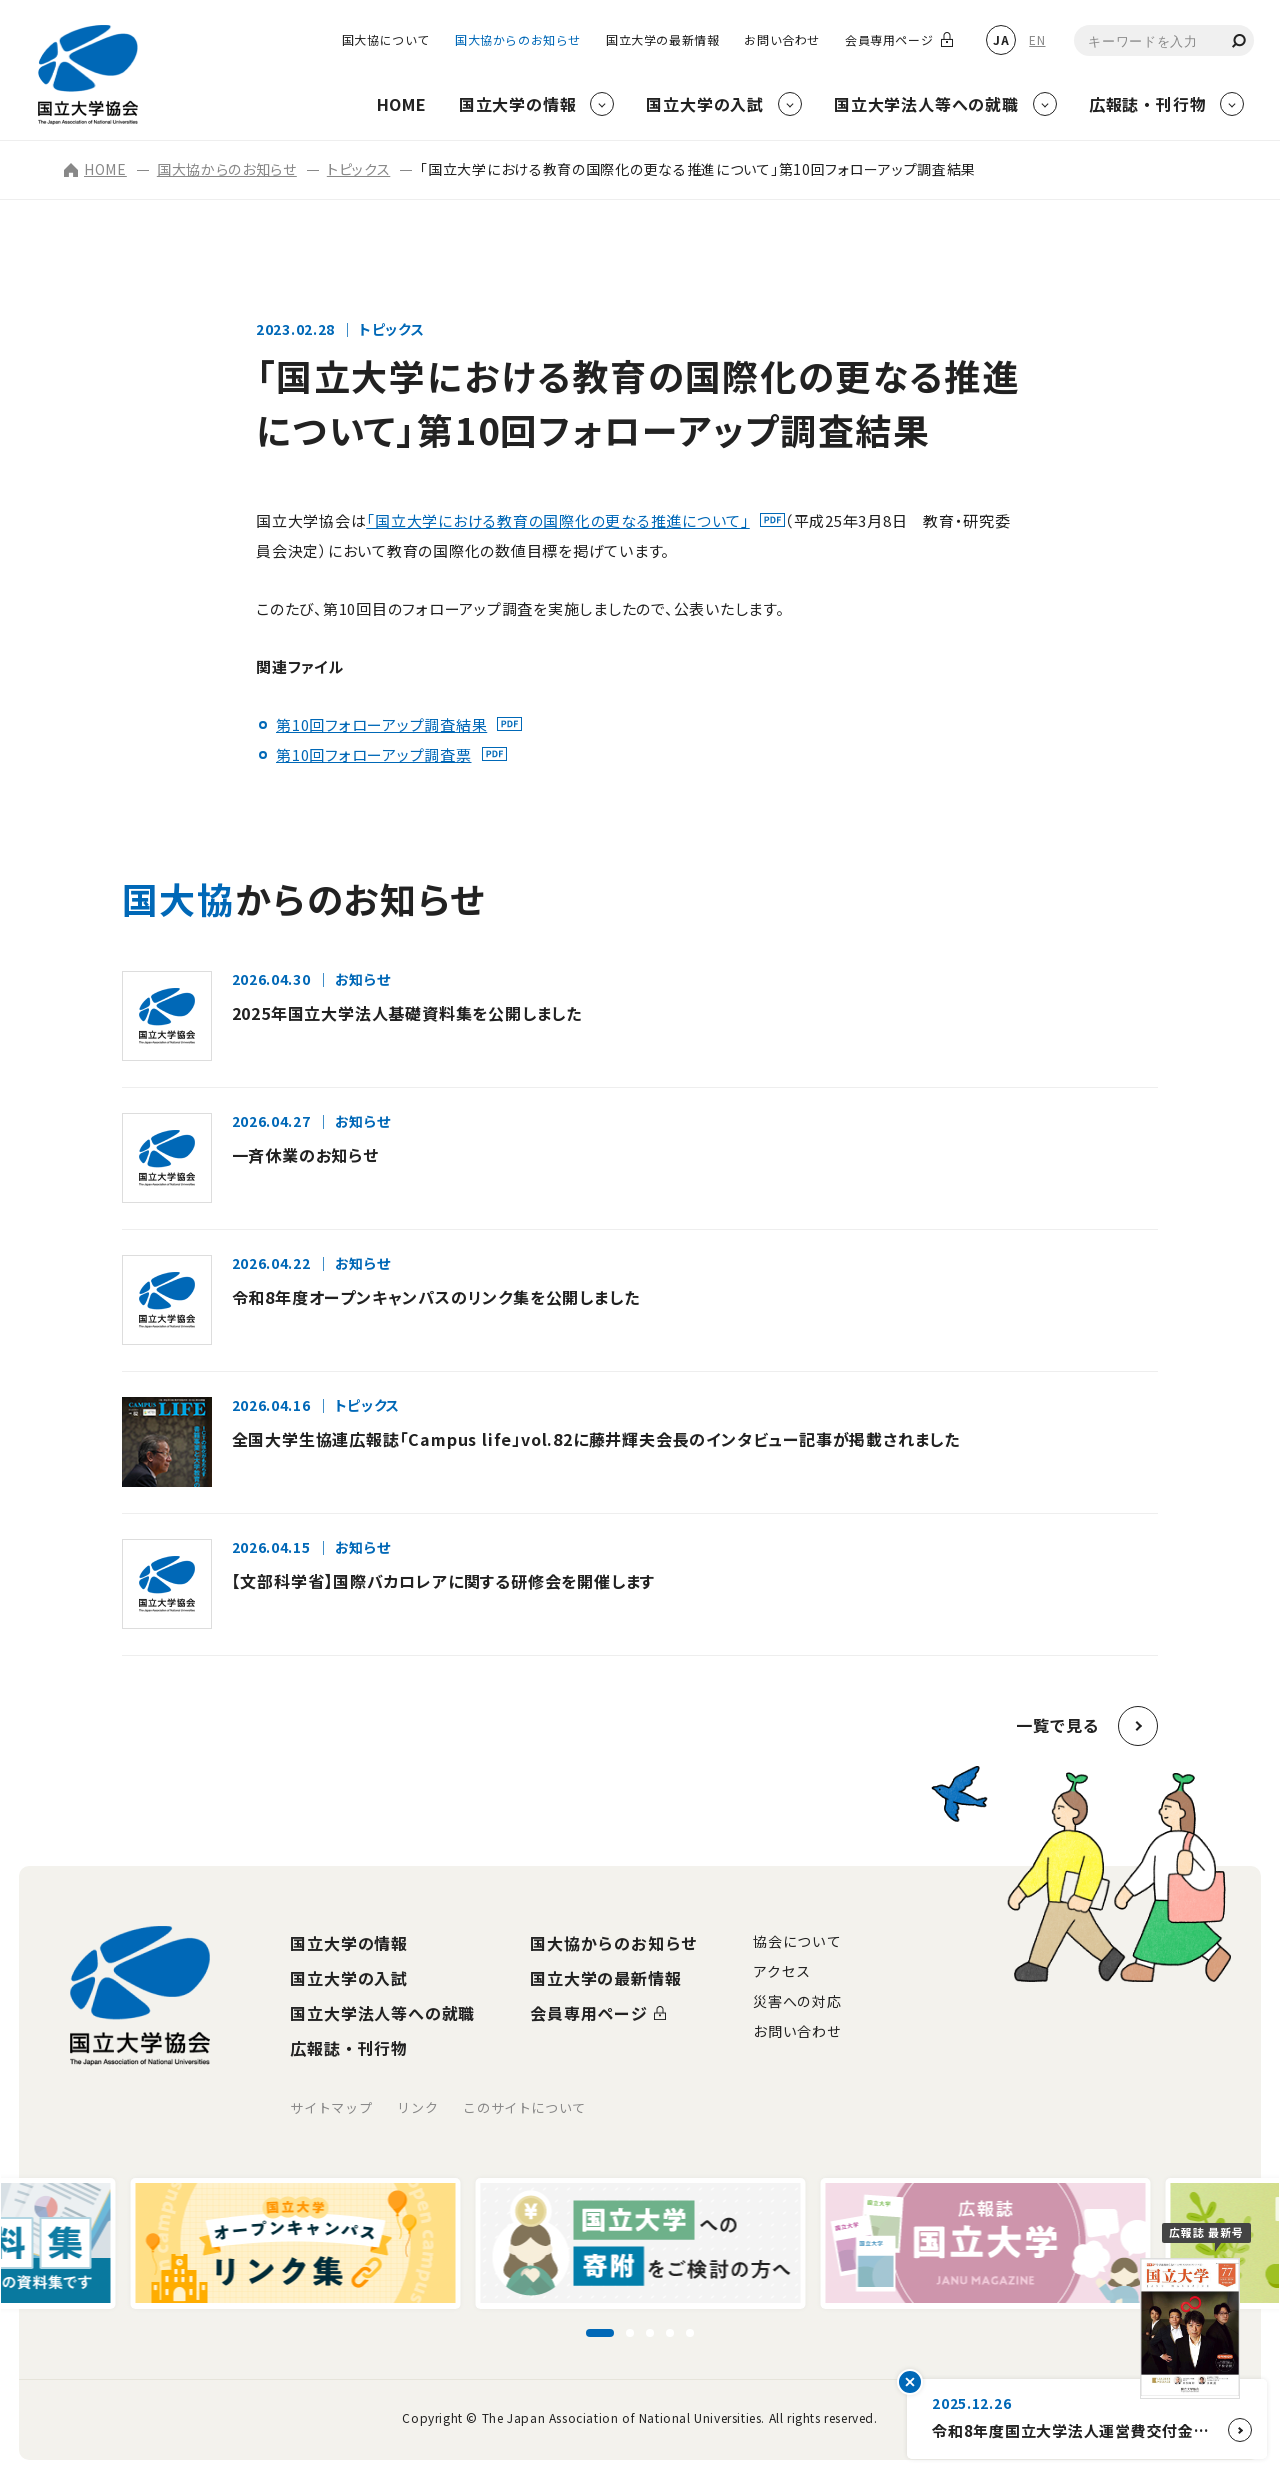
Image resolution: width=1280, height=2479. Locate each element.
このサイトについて (524, 2107)
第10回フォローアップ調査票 (374, 754)
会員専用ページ (889, 40)
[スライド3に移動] (650, 2333)
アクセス (782, 1971)
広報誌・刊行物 (349, 2048)
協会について (797, 1941)
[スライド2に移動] (630, 2333)
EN (1037, 39)
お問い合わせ (782, 40)
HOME (95, 169)
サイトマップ (331, 2107)
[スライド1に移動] (600, 2333)
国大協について (386, 40)
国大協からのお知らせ (518, 40)
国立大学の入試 (349, 1978)
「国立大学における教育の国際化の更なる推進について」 (558, 520)
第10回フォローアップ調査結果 (381, 724)
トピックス (359, 169)
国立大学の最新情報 (662, 40)
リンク (417, 2107)
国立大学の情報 (349, 1943)
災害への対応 (797, 2001)
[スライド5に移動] (690, 2333)
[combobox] (1164, 40)
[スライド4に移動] (670, 2333)
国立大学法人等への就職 (382, 2013)
